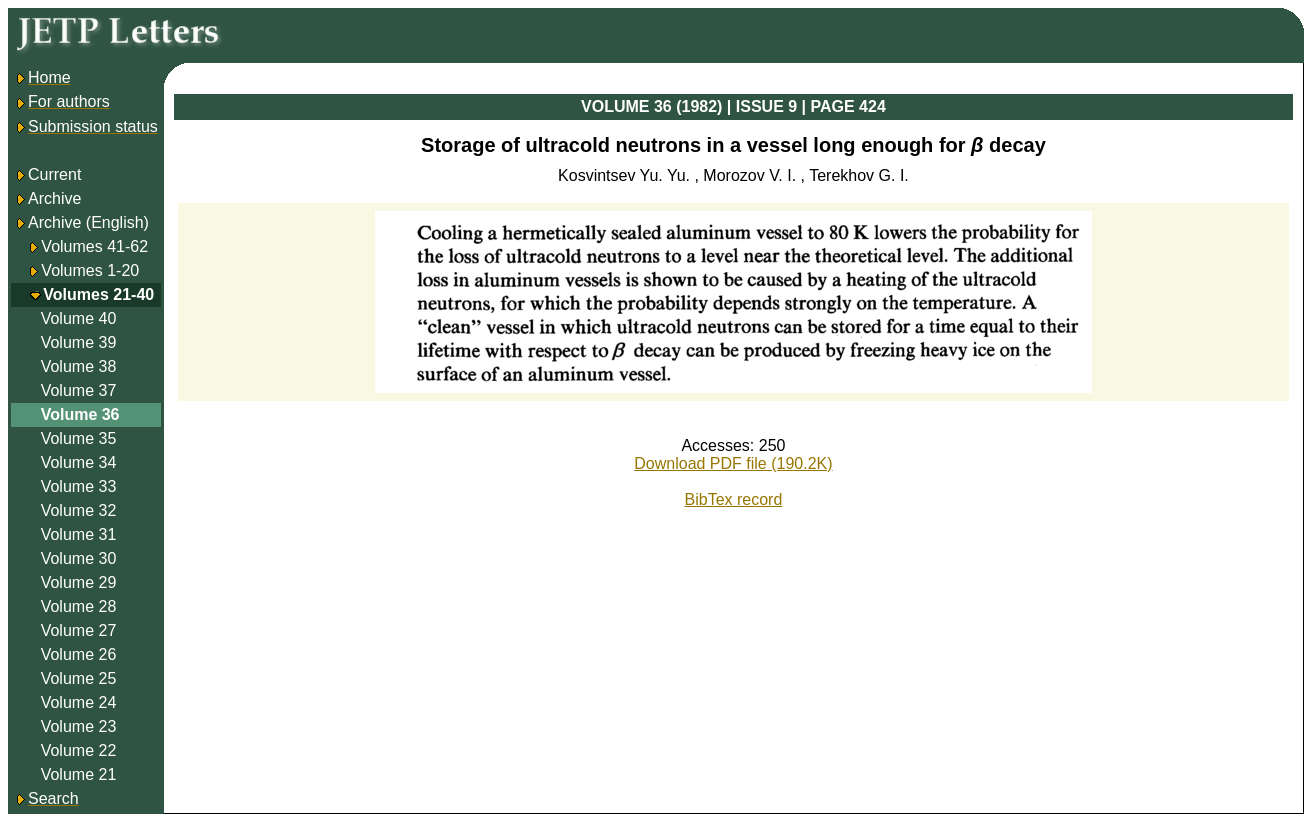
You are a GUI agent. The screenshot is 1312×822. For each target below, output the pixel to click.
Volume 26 (79, 654)
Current (47, 174)
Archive (47, 198)
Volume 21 (79, 774)
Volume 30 (79, 558)
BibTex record (734, 499)
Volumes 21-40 (98, 294)
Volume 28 (79, 606)
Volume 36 (80, 414)
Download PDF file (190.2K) (733, 463)
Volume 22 (79, 750)
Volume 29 (79, 582)
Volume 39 (79, 342)
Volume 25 (79, 678)
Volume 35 (79, 438)
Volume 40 (79, 318)
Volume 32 (79, 510)
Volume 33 (79, 486)
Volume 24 (79, 702)
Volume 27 (79, 630)
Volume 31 (79, 534)
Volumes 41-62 (94, 246)
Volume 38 (79, 366)
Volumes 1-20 (90, 270)
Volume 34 (79, 462)
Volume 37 (79, 390)
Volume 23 (79, 726)
